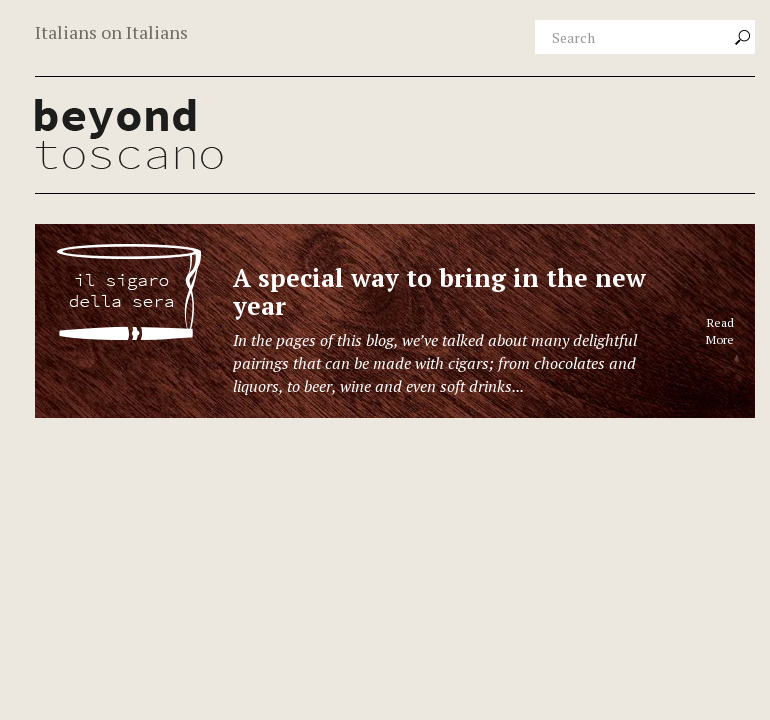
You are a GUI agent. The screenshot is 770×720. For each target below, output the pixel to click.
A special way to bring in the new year (439, 291)
